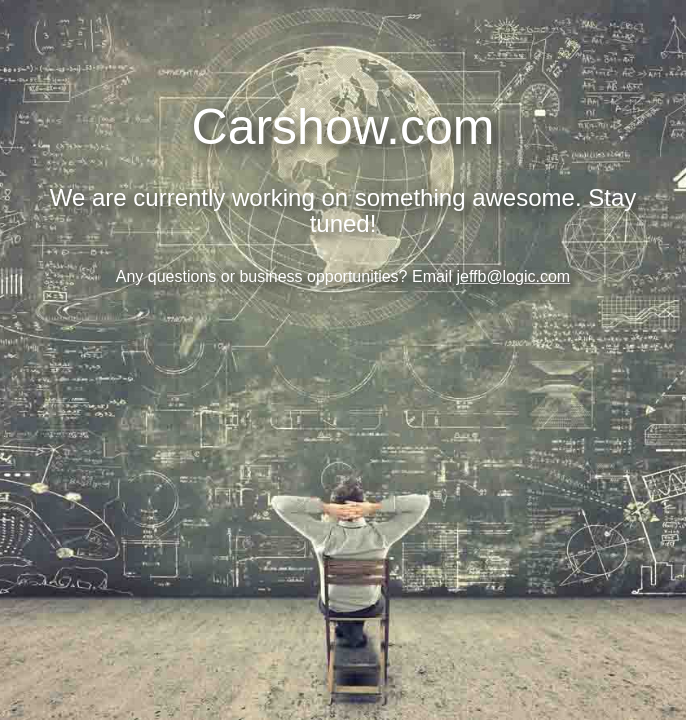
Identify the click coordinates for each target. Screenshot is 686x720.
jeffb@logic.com (513, 276)
